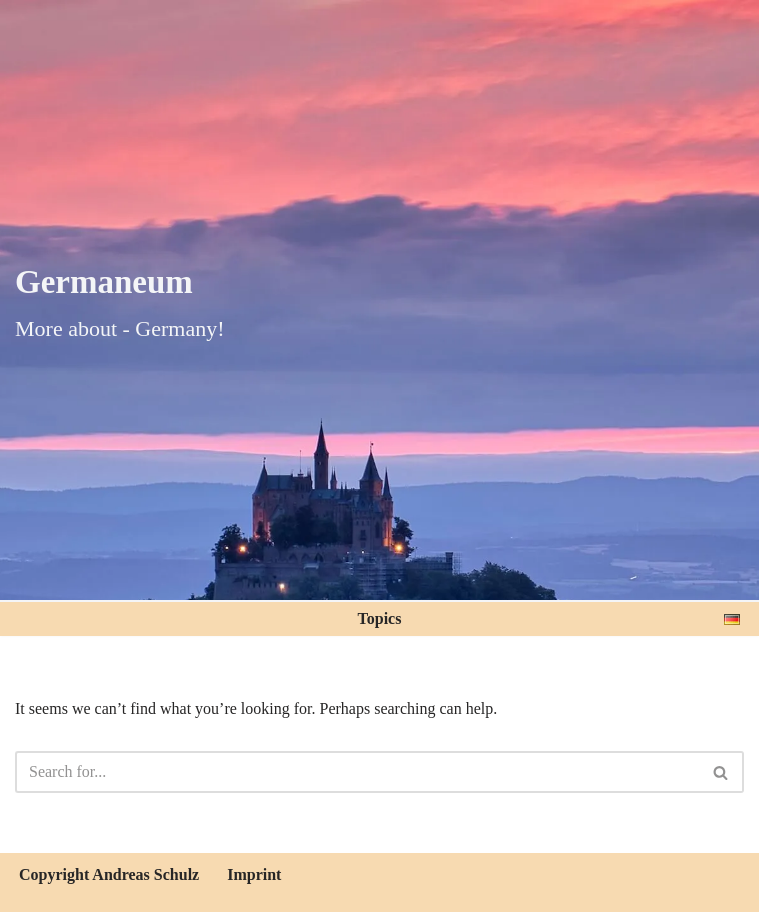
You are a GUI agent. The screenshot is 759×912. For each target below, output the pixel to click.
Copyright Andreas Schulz (109, 874)
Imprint (254, 874)
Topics (380, 618)
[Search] (357, 772)
